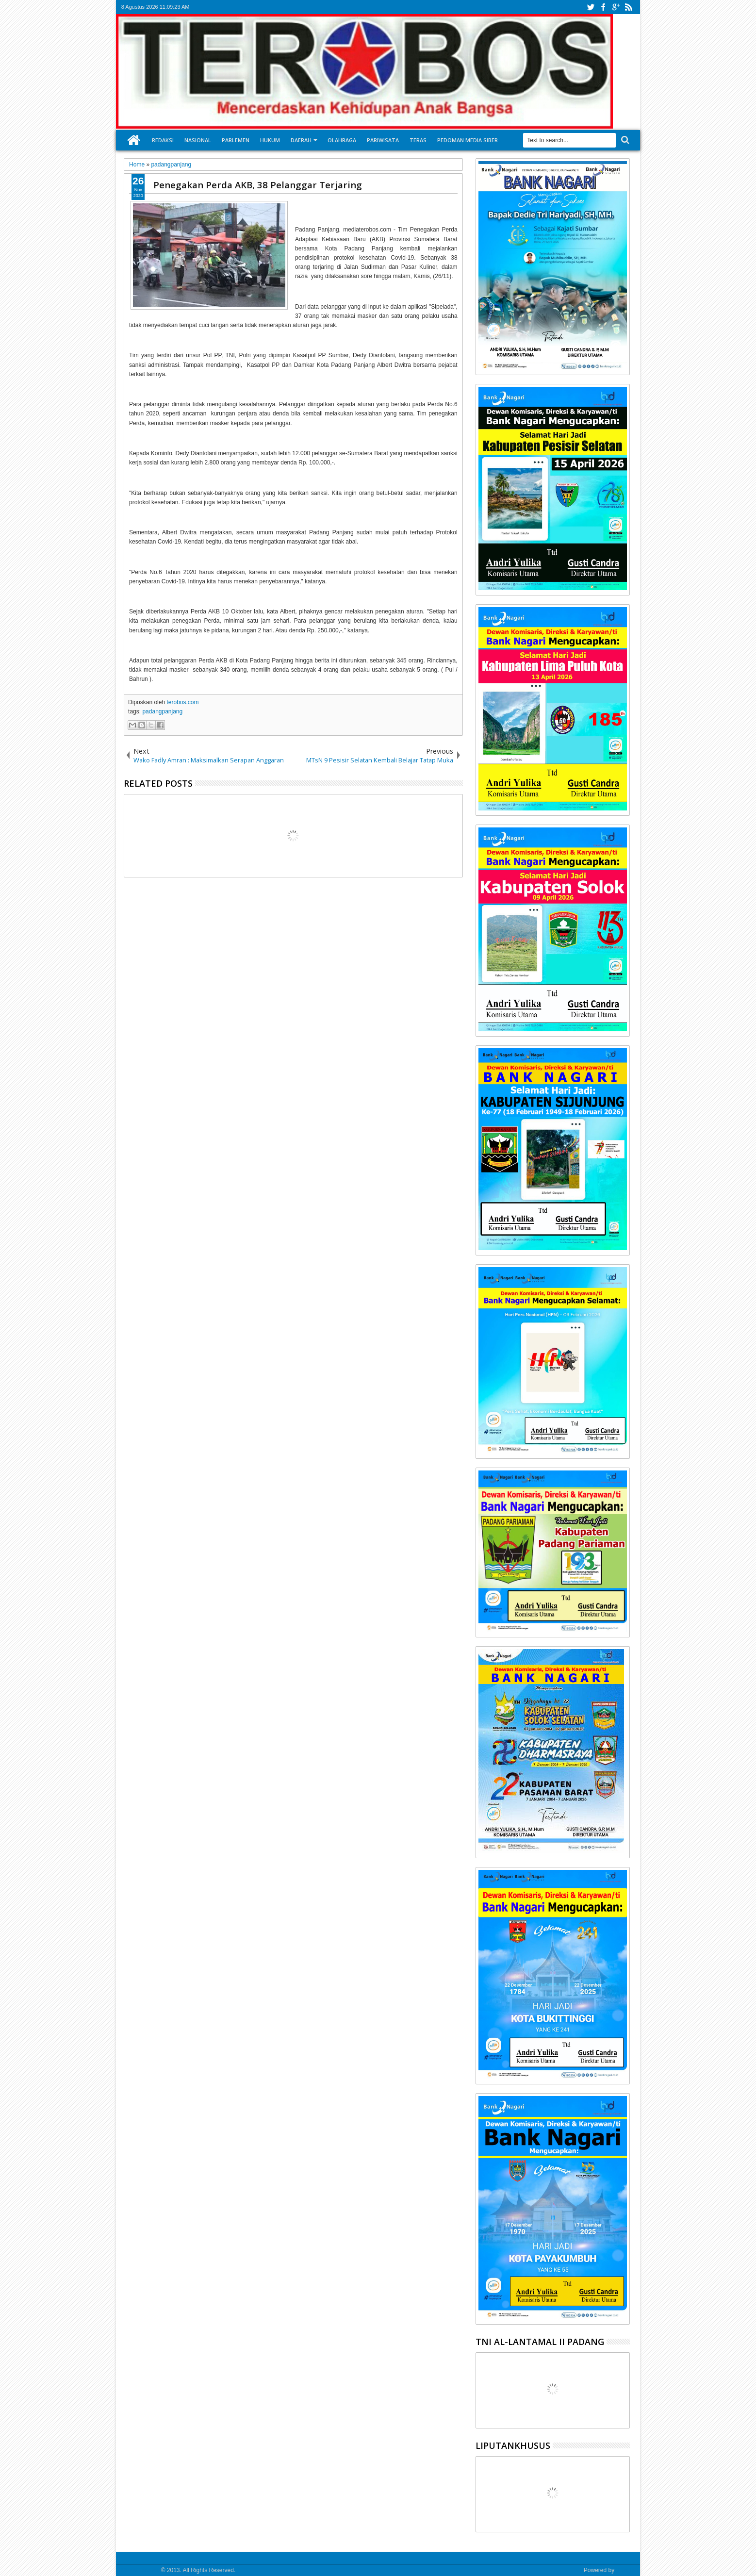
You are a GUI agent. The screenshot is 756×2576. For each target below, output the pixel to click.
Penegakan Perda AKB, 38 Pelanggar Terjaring (257, 185)
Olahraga (342, 140)
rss (628, 7)
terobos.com (182, 702)
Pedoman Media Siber (467, 140)
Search (624, 140)
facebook (603, 7)
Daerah (301, 140)
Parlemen (235, 140)
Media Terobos (140, 2570)
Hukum (270, 140)
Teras (418, 140)
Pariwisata (383, 140)
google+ (615, 7)
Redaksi (163, 140)
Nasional (197, 140)
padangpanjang (162, 711)
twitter (590, 7)
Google (625, 2570)
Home (134, 140)
